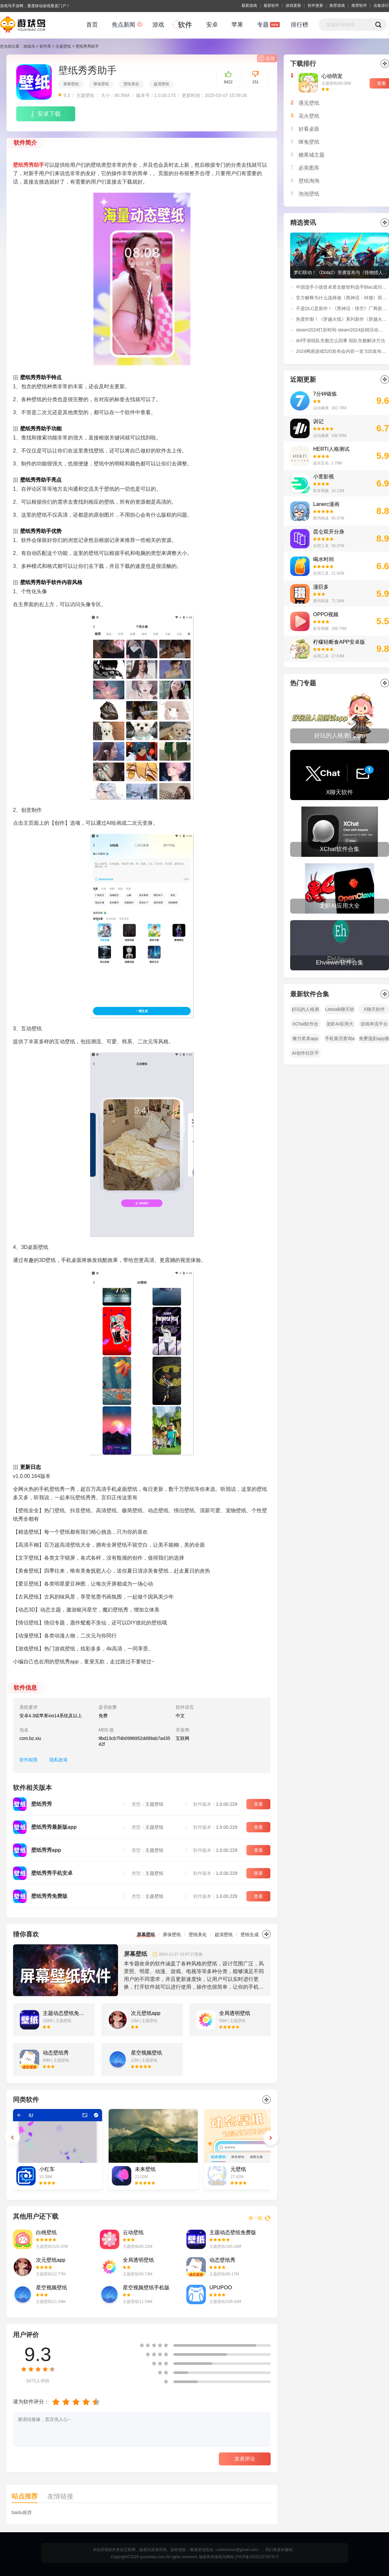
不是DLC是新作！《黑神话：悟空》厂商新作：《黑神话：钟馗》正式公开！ (341, 308)
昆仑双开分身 (328, 531)
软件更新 (315, 5)
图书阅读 (321, 518)
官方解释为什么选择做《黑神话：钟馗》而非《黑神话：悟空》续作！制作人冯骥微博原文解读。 (341, 297)
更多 (266, 1934)
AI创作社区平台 (305, 1054)
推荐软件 (359, 5)
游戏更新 (293, 5)
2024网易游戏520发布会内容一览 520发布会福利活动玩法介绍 (341, 351)
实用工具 (321, 546)
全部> (385, 683)
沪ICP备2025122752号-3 (256, 2557)
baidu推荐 (22, 2512)
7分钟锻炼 (325, 394)
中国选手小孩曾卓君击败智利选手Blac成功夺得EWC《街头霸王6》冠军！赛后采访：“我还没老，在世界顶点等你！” (341, 287)
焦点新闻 (123, 24)
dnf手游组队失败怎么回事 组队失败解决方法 (340, 340)
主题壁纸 (63, 46)
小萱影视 (323, 476)
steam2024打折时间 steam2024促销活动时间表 (341, 329)
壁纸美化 (131, 84)
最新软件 (271, 5)
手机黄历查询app (340, 1039)
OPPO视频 (325, 614)
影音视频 (321, 490)
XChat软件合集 (305, 1025)
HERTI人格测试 (331, 449)
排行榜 (299, 24)
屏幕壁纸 (71, 84)
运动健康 (321, 408)
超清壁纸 (161, 84)
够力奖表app (305, 1038)
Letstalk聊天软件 (339, 1010)
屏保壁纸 (101, 84)
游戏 (158, 24)
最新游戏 (249, 5)
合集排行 (381, 5)
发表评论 (244, 2459)
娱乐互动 (321, 463)
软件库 (45, 46)
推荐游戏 (337, 5)
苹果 (237, 24)
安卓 (212, 24)
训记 (318, 421)
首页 (92, 24)
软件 (185, 25)
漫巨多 (321, 587)
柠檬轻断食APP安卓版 (339, 642)
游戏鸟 (29, 46)
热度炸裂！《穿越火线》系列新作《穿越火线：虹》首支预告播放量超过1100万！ (341, 319)
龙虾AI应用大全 (339, 1025)
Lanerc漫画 (326, 504)
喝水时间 (323, 559)
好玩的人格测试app (305, 1010)
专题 (263, 24)
